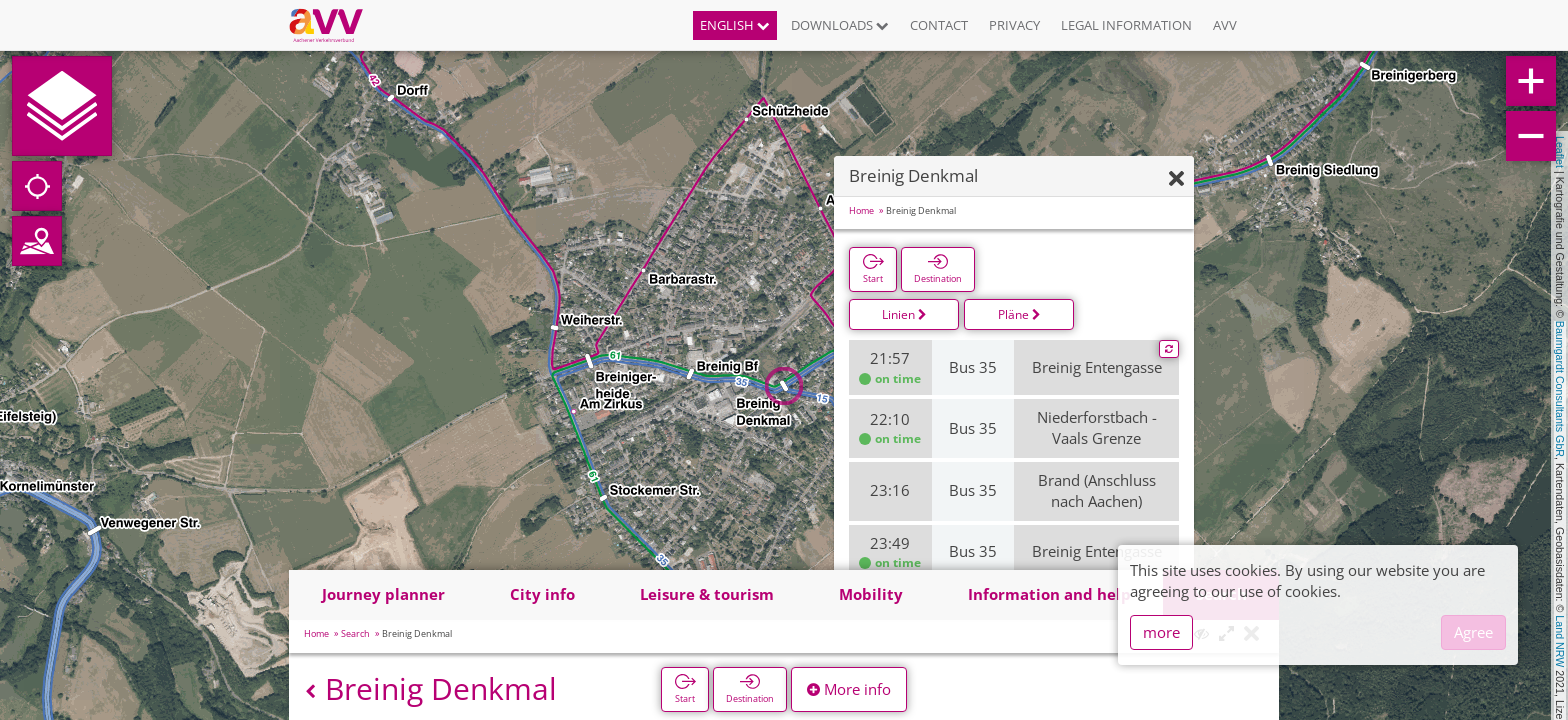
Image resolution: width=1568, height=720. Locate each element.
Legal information (1126, 25)
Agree (1473, 632)
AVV (1225, 25)
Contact (939, 25)
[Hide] (1176, 179)
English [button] (735, 25)
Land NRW (1560, 641)
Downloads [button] (840, 25)
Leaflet (1560, 152)
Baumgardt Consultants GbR (1560, 389)
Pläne (1019, 314)
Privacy (1014, 25)
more (1161, 632)
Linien (904, 314)
